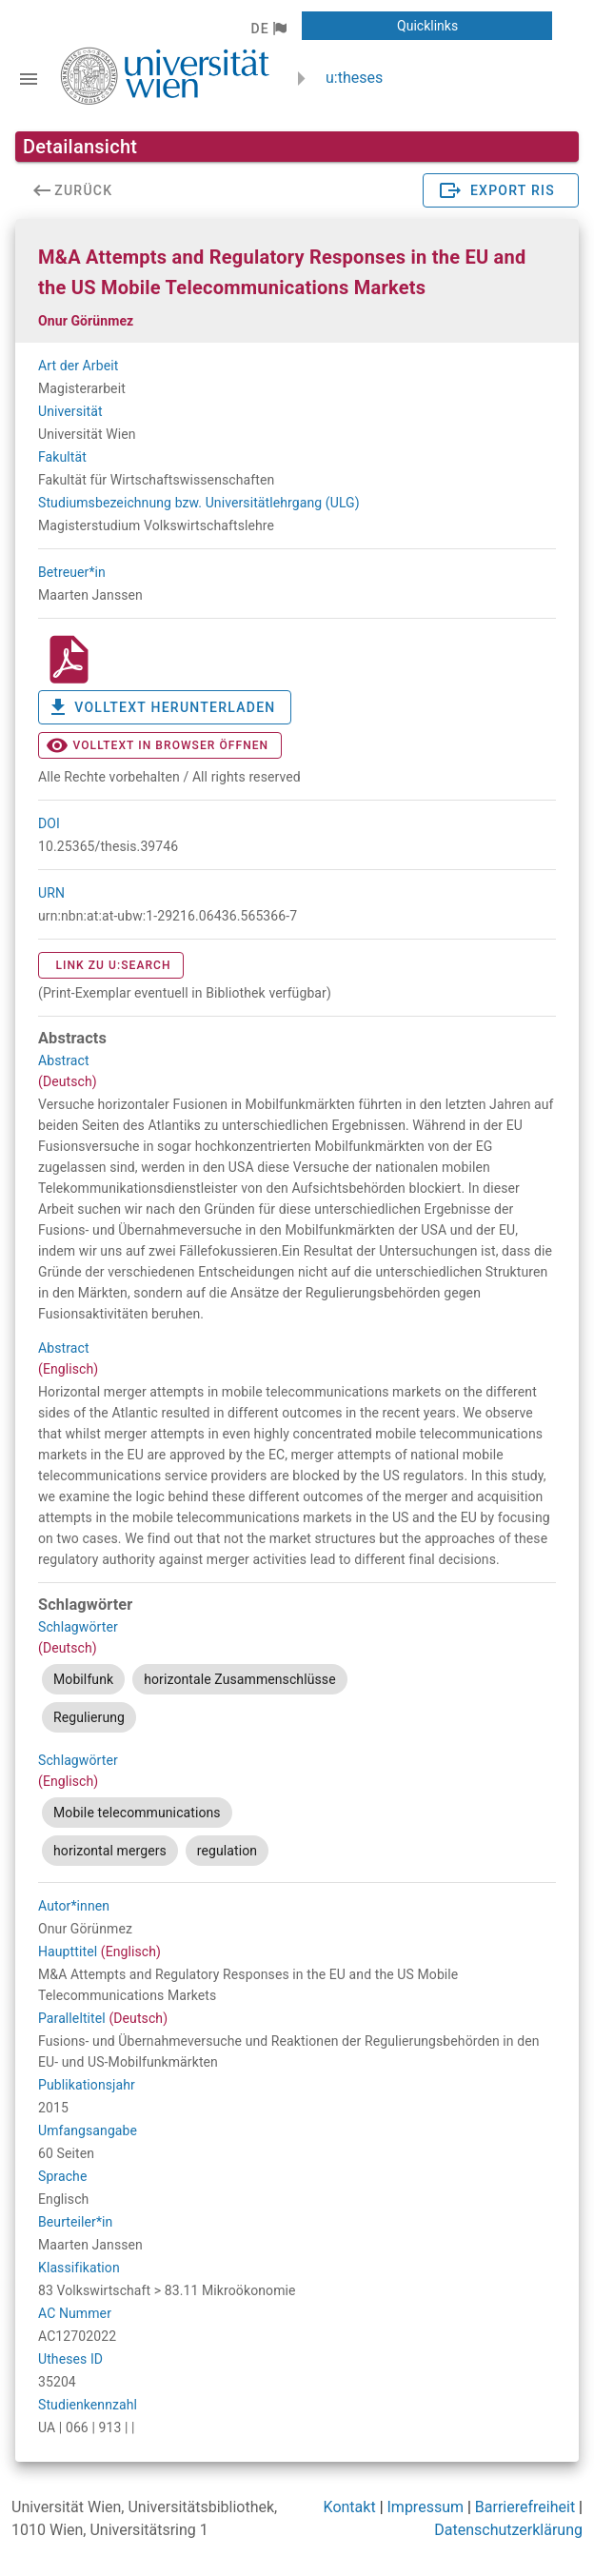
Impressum (426, 2507)
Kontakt (350, 2507)
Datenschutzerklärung (508, 2530)
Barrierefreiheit (525, 2507)
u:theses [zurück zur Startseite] (354, 78)
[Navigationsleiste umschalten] (28, 79)
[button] (268, 28)
